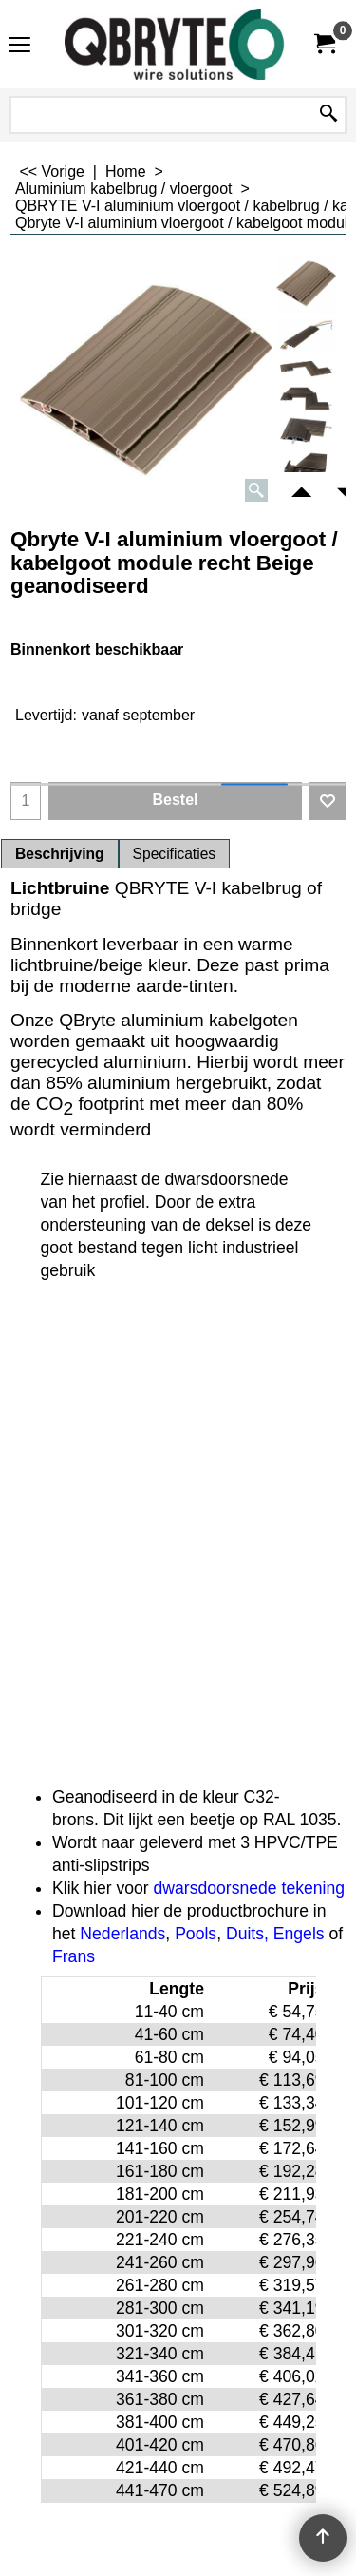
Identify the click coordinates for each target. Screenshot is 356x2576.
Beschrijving (59, 854)
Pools (195, 1933)
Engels (299, 1933)
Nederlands (122, 1933)
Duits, (247, 1933)
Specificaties (174, 854)
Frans (73, 1956)
